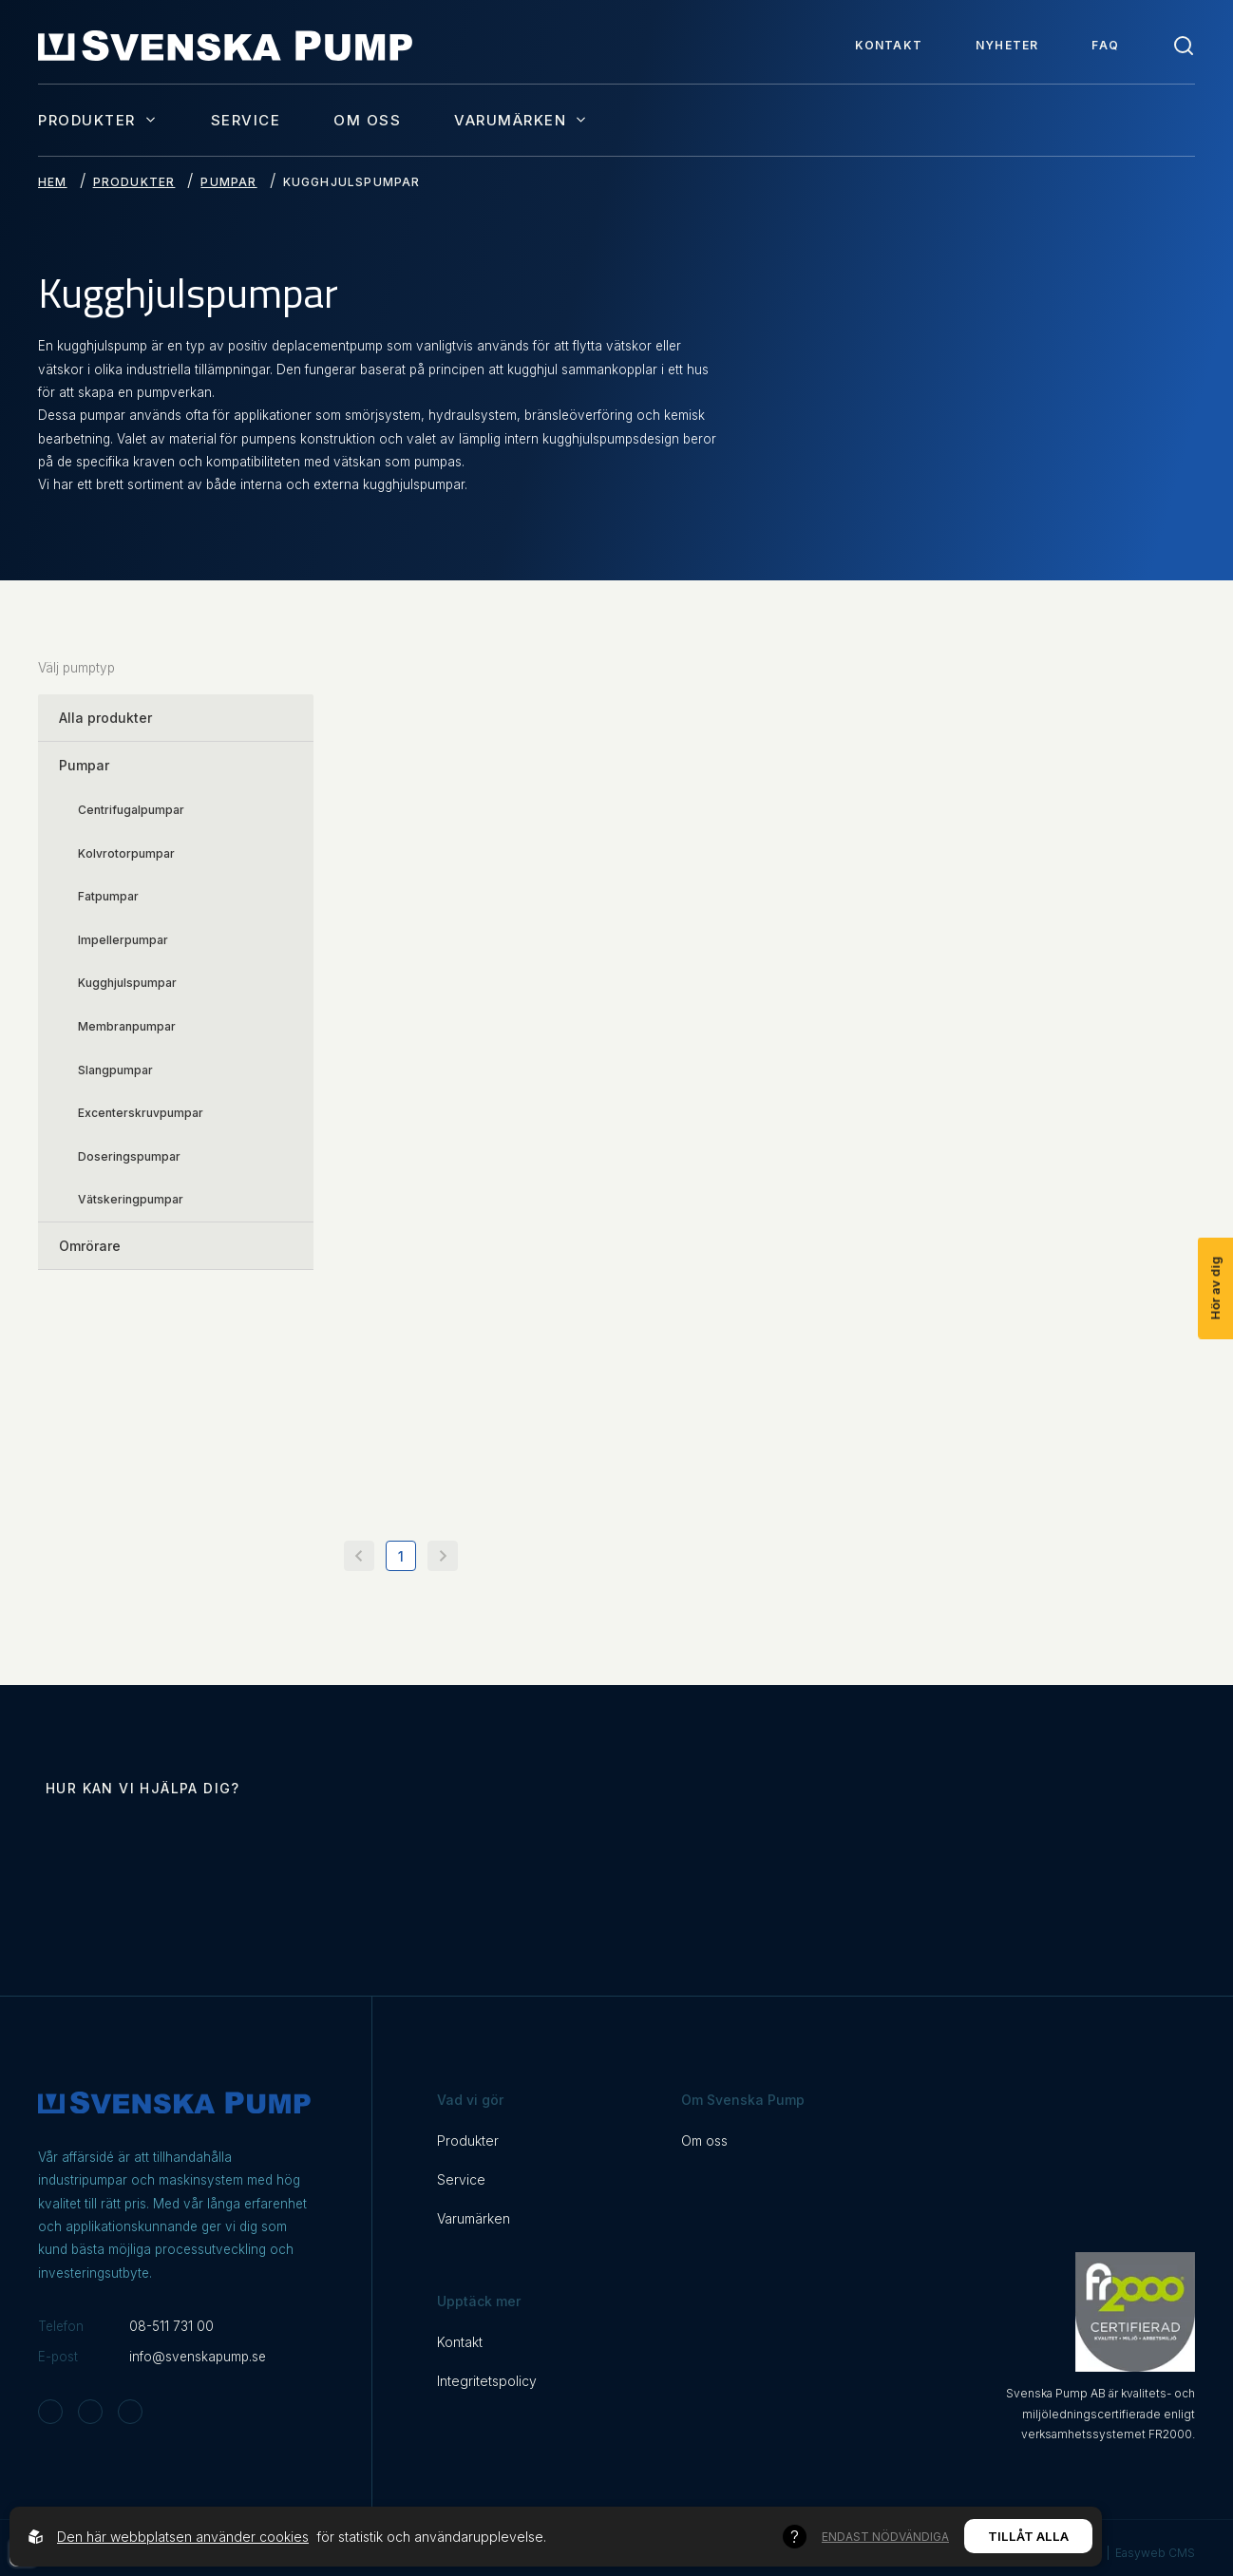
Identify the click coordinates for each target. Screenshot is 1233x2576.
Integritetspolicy (487, 2381)
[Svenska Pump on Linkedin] (130, 2411)
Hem (52, 182)
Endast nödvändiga (885, 2536)
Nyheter (1007, 45)
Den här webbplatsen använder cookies (183, 2537)
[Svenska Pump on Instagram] (50, 2411)
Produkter (98, 119)
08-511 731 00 (171, 2326)
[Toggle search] (1183, 45)
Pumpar (228, 182)
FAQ (1105, 45)
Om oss (367, 120)
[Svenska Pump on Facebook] (90, 2411)
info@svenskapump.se (197, 2356)
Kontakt (888, 45)
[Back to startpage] (225, 45)
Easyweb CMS (1155, 2553)
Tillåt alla (1028, 2536)
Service (246, 120)
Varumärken (521, 119)
